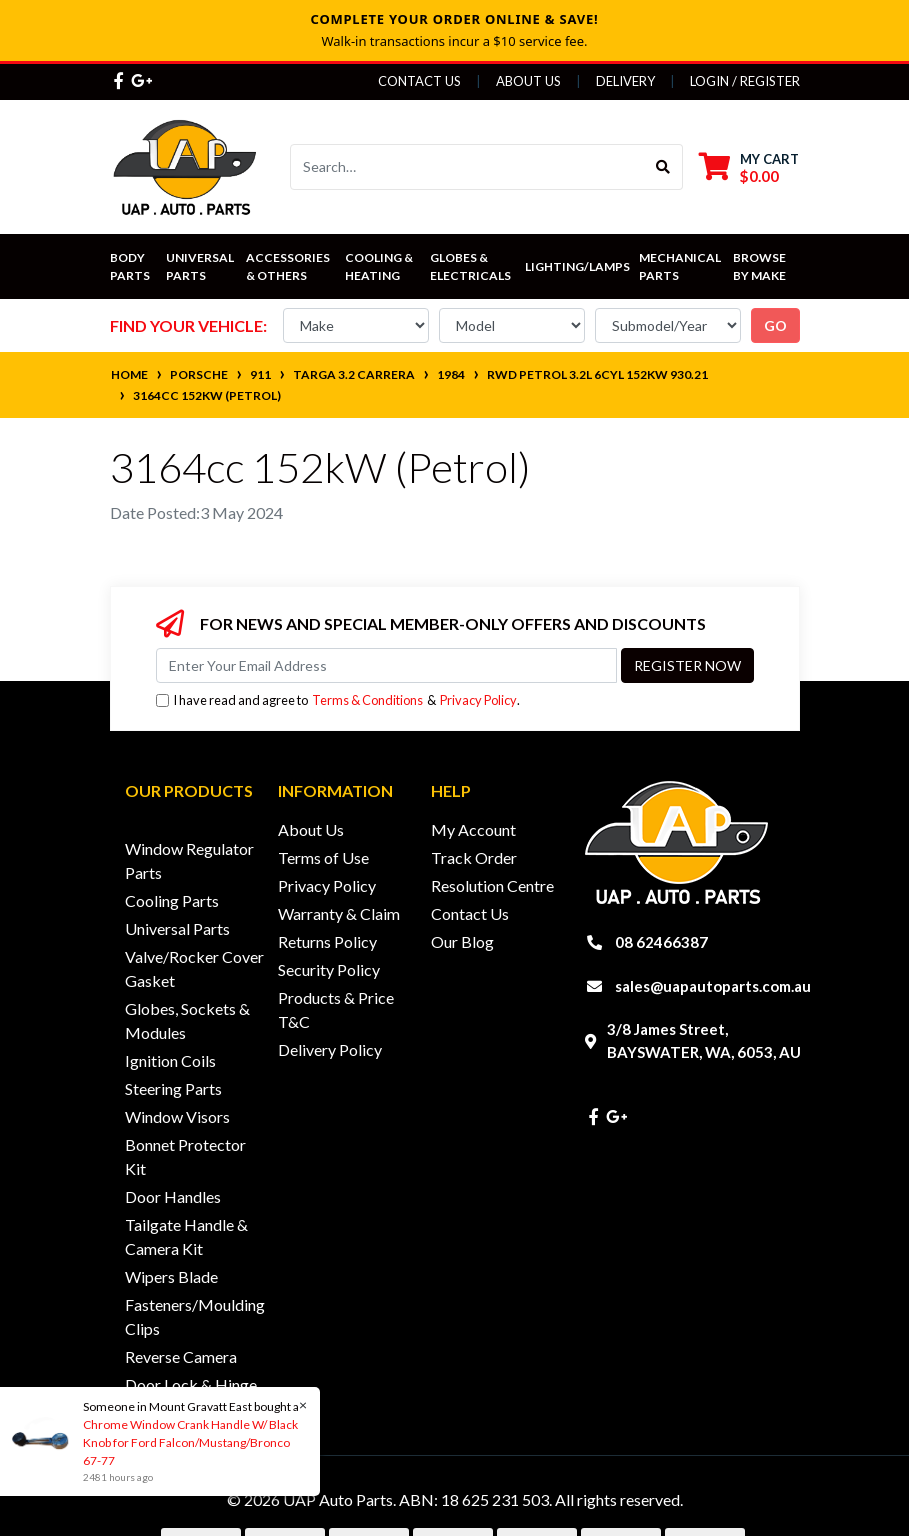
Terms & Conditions (367, 700)
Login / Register (745, 81)
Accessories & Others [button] (289, 266)
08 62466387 (661, 942)
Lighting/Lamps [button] (577, 266)
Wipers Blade (171, 1276)
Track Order (474, 857)
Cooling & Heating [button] (380, 266)
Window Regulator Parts (189, 860)
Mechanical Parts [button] (681, 266)
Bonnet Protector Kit (185, 1156)
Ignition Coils (170, 1060)
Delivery (625, 81)
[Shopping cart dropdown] (749, 167)
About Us (528, 81)
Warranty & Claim (339, 913)
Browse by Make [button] (760, 266)
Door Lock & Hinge (191, 1384)
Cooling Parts (172, 900)
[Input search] (467, 167)
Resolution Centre (492, 885)
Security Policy (329, 969)
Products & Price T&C (336, 1009)
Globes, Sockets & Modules (187, 1020)
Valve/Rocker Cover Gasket (194, 968)
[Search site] (663, 167)
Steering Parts (173, 1088)
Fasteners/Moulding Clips (195, 1316)
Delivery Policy (330, 1049)
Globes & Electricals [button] (470, 266)
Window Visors (177, 1116)
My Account (473, 829)
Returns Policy (327, 941)
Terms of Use (323, 857)
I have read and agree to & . (338, 700)
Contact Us (419, 81)
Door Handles (173, 1196)
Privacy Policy (478, 700)
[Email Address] (386, 665)
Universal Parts (201, 266)
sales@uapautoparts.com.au (713, 986)
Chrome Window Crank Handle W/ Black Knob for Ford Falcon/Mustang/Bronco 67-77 (189, 1442)
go (775, 325)
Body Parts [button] (130, 266)
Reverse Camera (181, 1356)
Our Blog (462, 941)
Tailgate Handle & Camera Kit (186, 1236)
